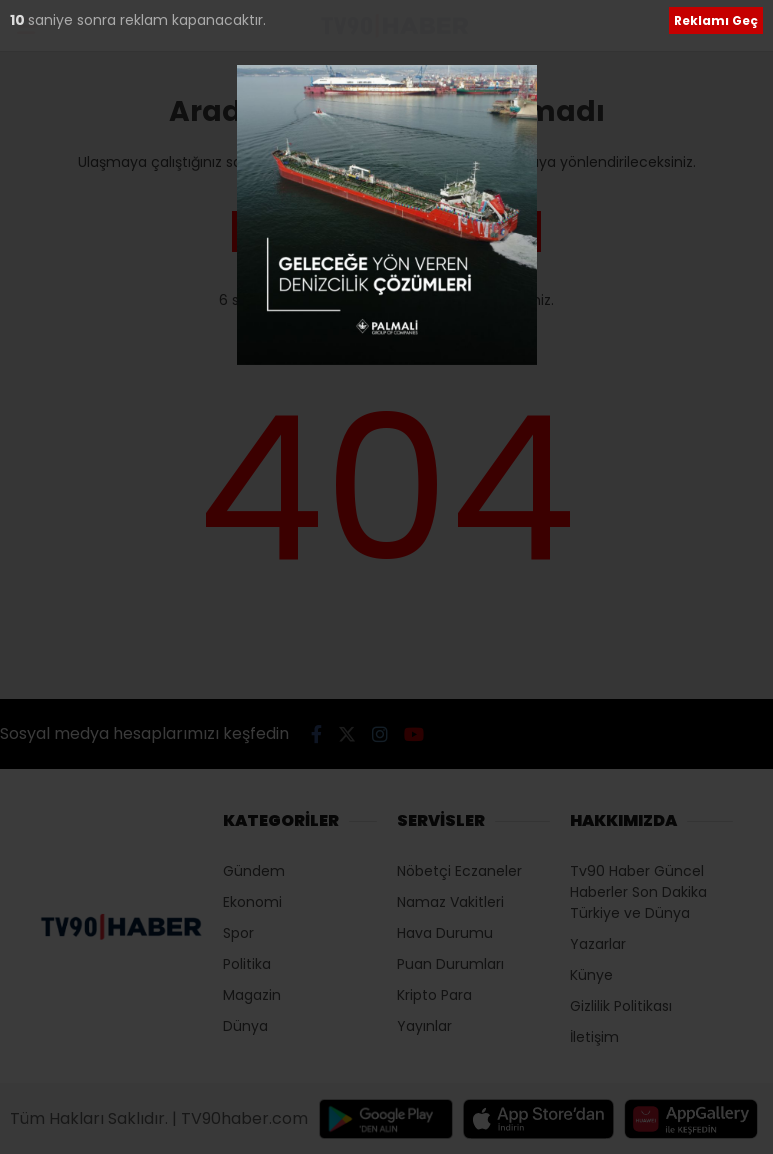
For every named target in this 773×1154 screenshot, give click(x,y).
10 (19, 20)
